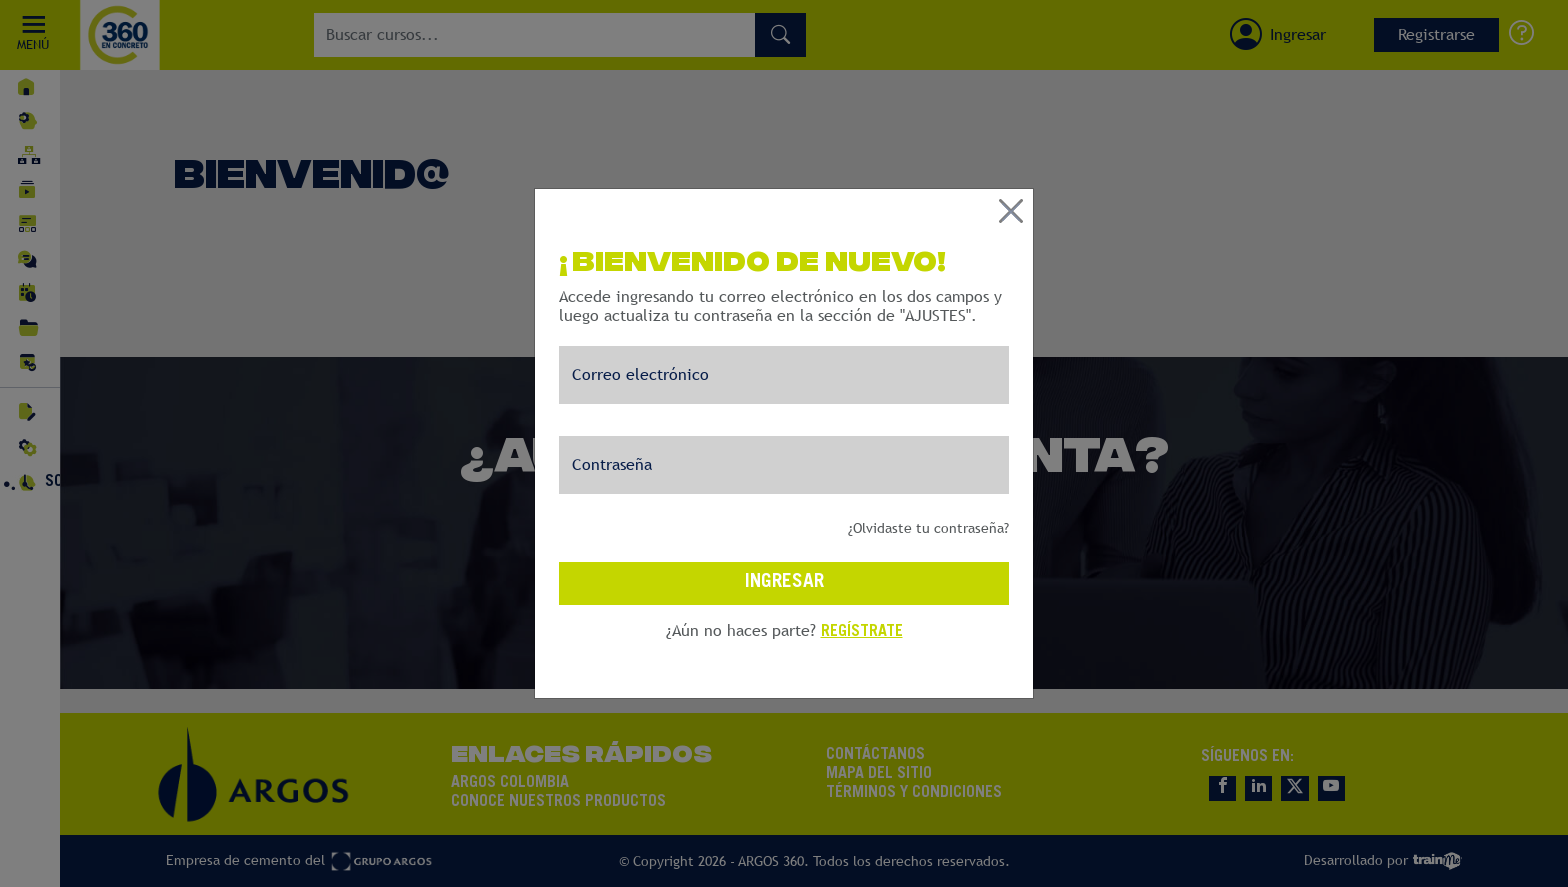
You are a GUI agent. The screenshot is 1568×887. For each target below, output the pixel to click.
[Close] (1011, 174)
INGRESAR (784, 545)
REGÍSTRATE (862, 595)
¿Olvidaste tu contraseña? (928, 491)
